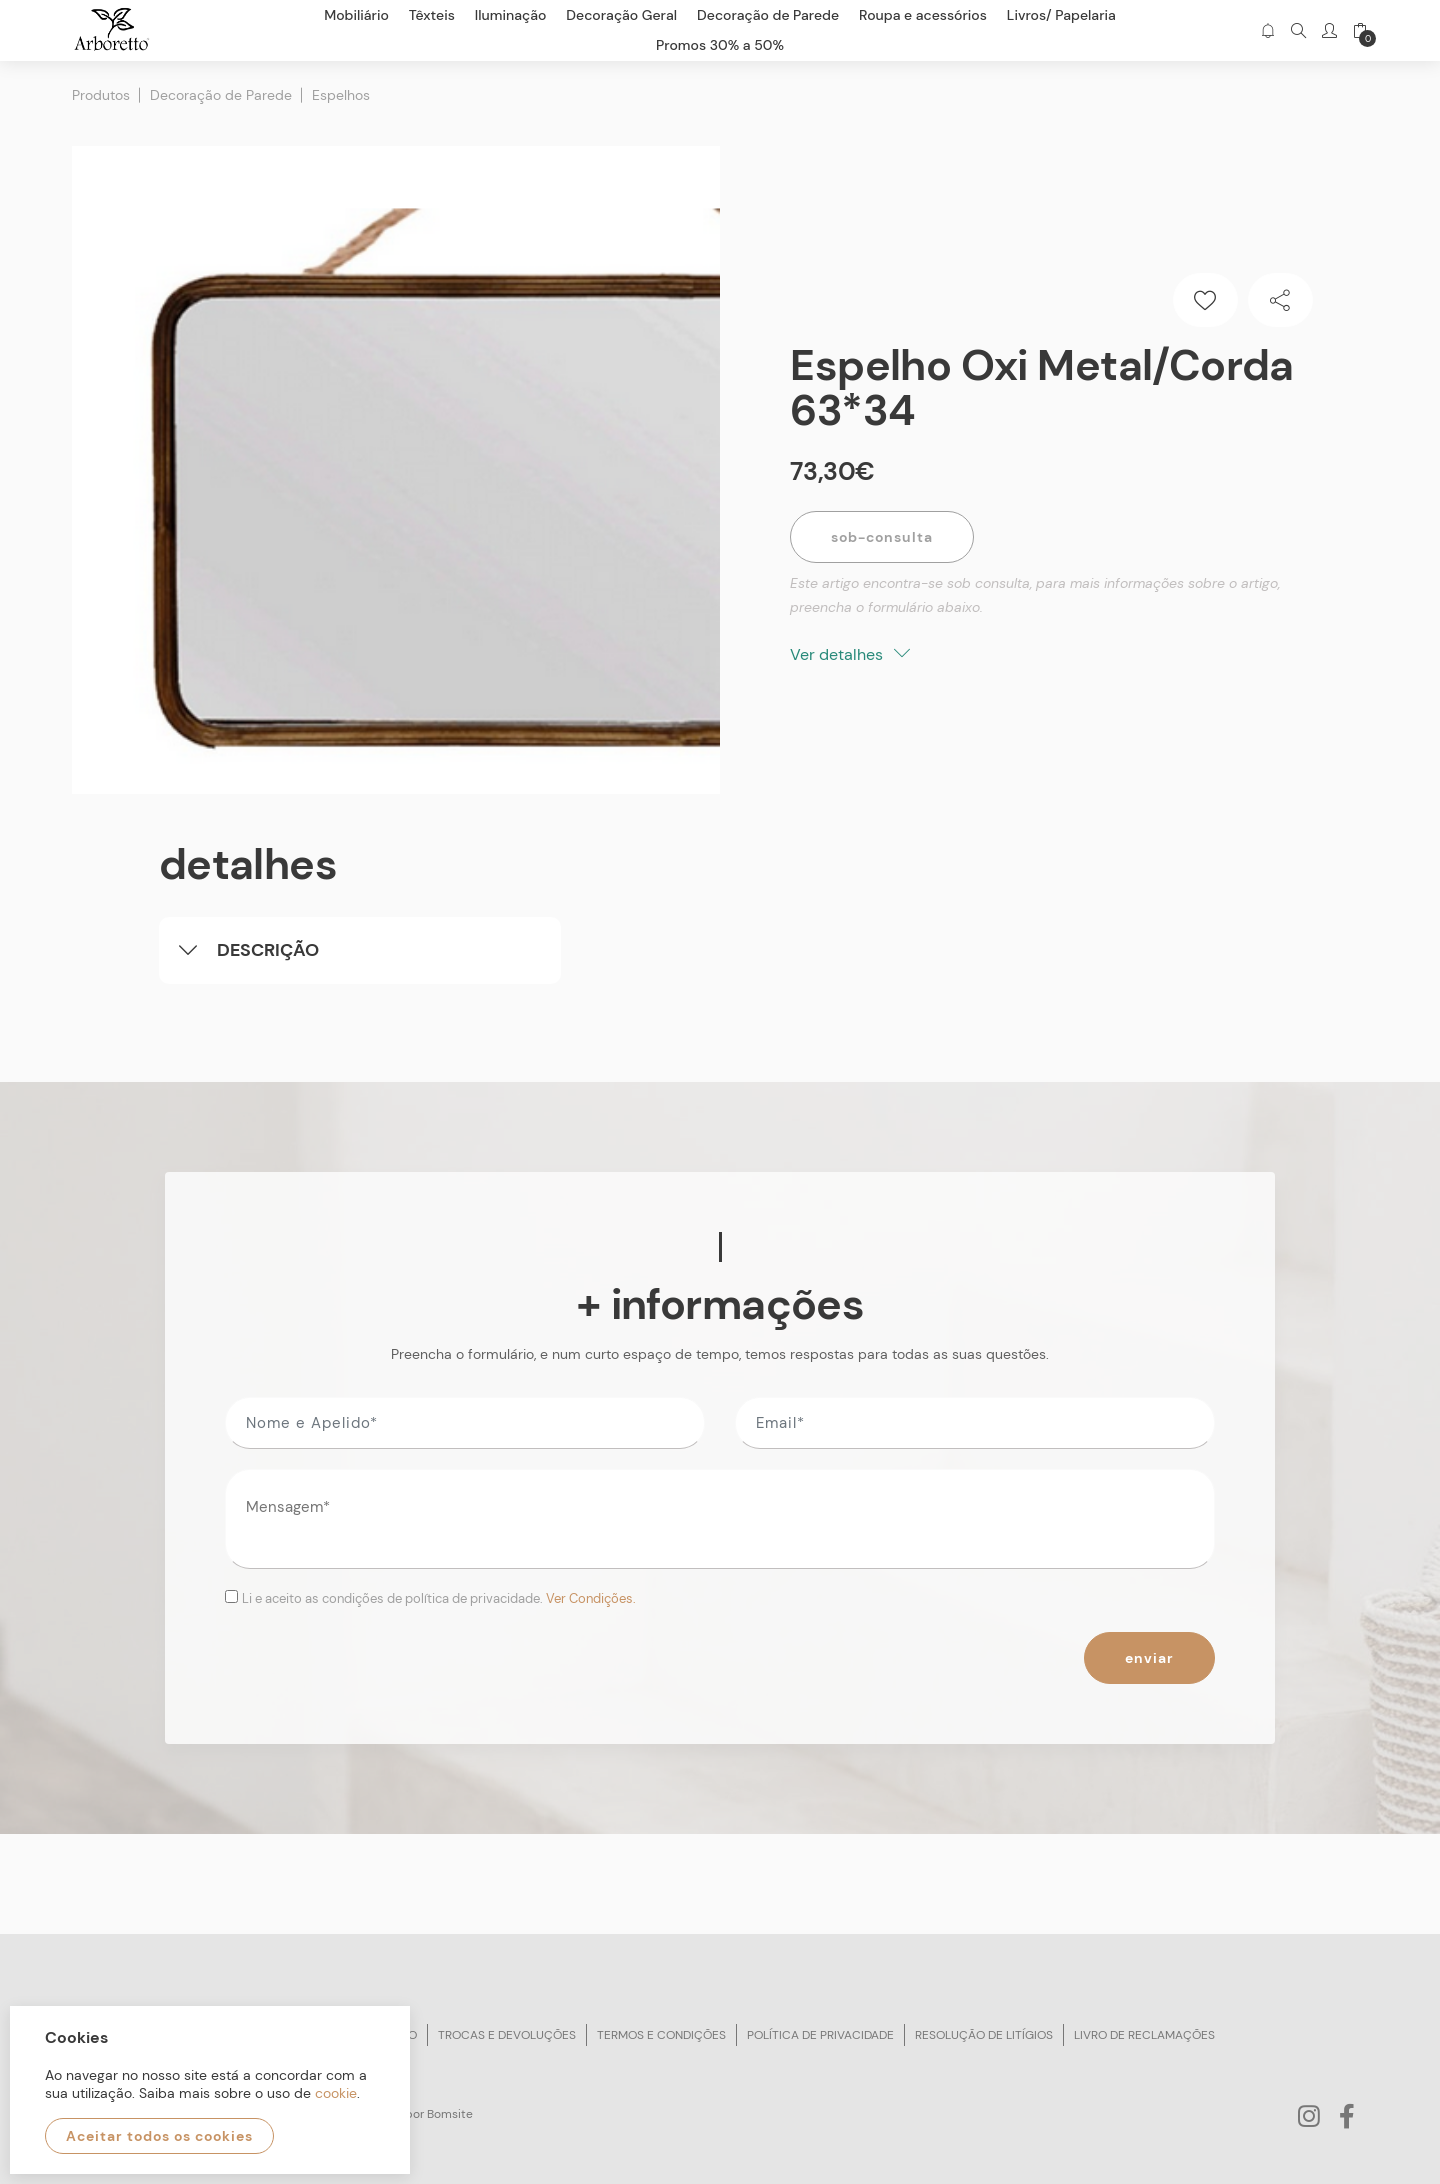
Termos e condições (661, 2035)
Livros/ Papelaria (1061, 15)
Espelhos (341, 95)
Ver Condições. (591, 1598)
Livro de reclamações (1144, 2035)
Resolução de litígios (984, 2035)
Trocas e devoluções (507, 2035)
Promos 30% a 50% (720, 45)
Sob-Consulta (882, 537)
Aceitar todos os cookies (159, 2136)
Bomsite (450, 2114)
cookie (336, 2093)
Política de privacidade (820, 2035)
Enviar (1149, 1658)
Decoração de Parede (221, 95)
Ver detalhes (850, 654)
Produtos (101, 95)
